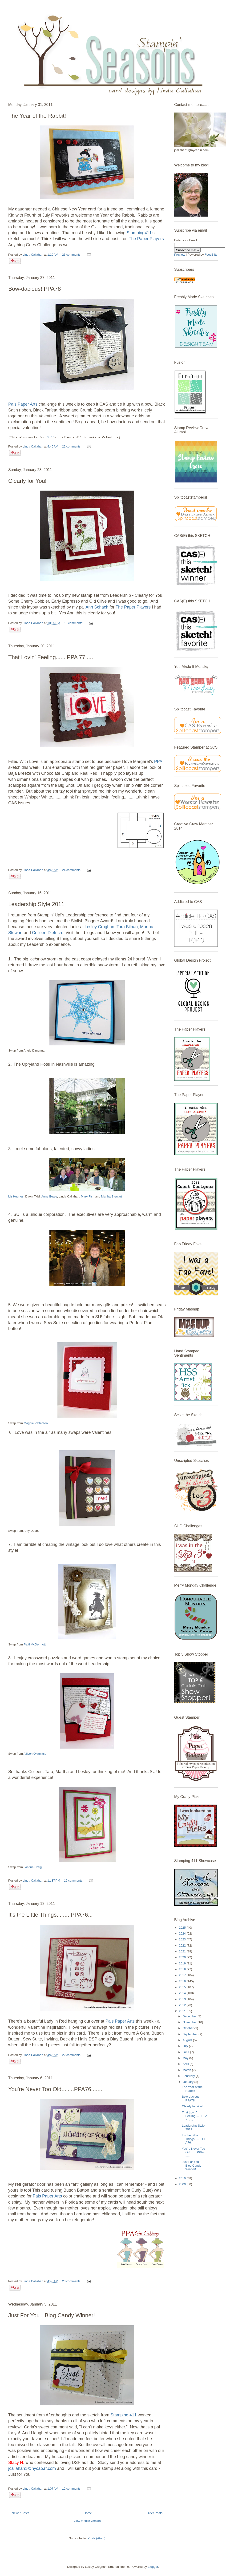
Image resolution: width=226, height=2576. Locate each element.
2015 (183, 1987)
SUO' (50, 437)
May (186, 2058)
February (189, 2076)
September (190, 2034)
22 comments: (72, 446)
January (188, 2082)
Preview (179, 254)
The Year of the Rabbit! (37, 116)
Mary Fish (87, 1196)
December (190, 2016)
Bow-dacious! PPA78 (34, 289)
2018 (183, 1969)
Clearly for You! (27, 481)
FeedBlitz (211, 254)
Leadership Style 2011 (36, 904)
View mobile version (87, 2521)
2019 (183, 1963)
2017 (183, 1975)
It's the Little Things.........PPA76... (50, 1914)
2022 (183, 1945)
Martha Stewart (111, 1196)
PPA (158, 761)
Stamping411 (139, 232)
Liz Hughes (16, 1196)
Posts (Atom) (96, 2538)
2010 (183, 2178)
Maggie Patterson (36, 1423)
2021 (183, 1951)
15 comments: (74, 623)
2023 (183, 1939)
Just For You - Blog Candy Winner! (51, 2315)
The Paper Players (146, 238)
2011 (183, 2011)
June (186, 2052)
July (186, 2046)
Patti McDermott (35, 1644)
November (190, 2022)
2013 (183, 1999)
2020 (183, 1957)
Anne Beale (49, 1196)
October (188, 2028)
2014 (183, 1993)
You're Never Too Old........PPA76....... (55, 2089)
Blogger (153, 2566)
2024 (183, 1933)
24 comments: (72, 870)
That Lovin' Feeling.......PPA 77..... (50, 657)
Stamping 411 (123, 2415)
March (187, 2070)
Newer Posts (20, 2513)
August (188, 2040)
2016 (183, 1981)
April (186, 2064)
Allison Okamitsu (35, 1753)
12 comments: (74, 1880)
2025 (183, 1927)
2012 (183, 2005)
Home (88, 2513)
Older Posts (154, 2513)
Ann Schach (96, 607)
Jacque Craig (33, 1867)
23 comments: (72, 254)
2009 (183, 2184)
